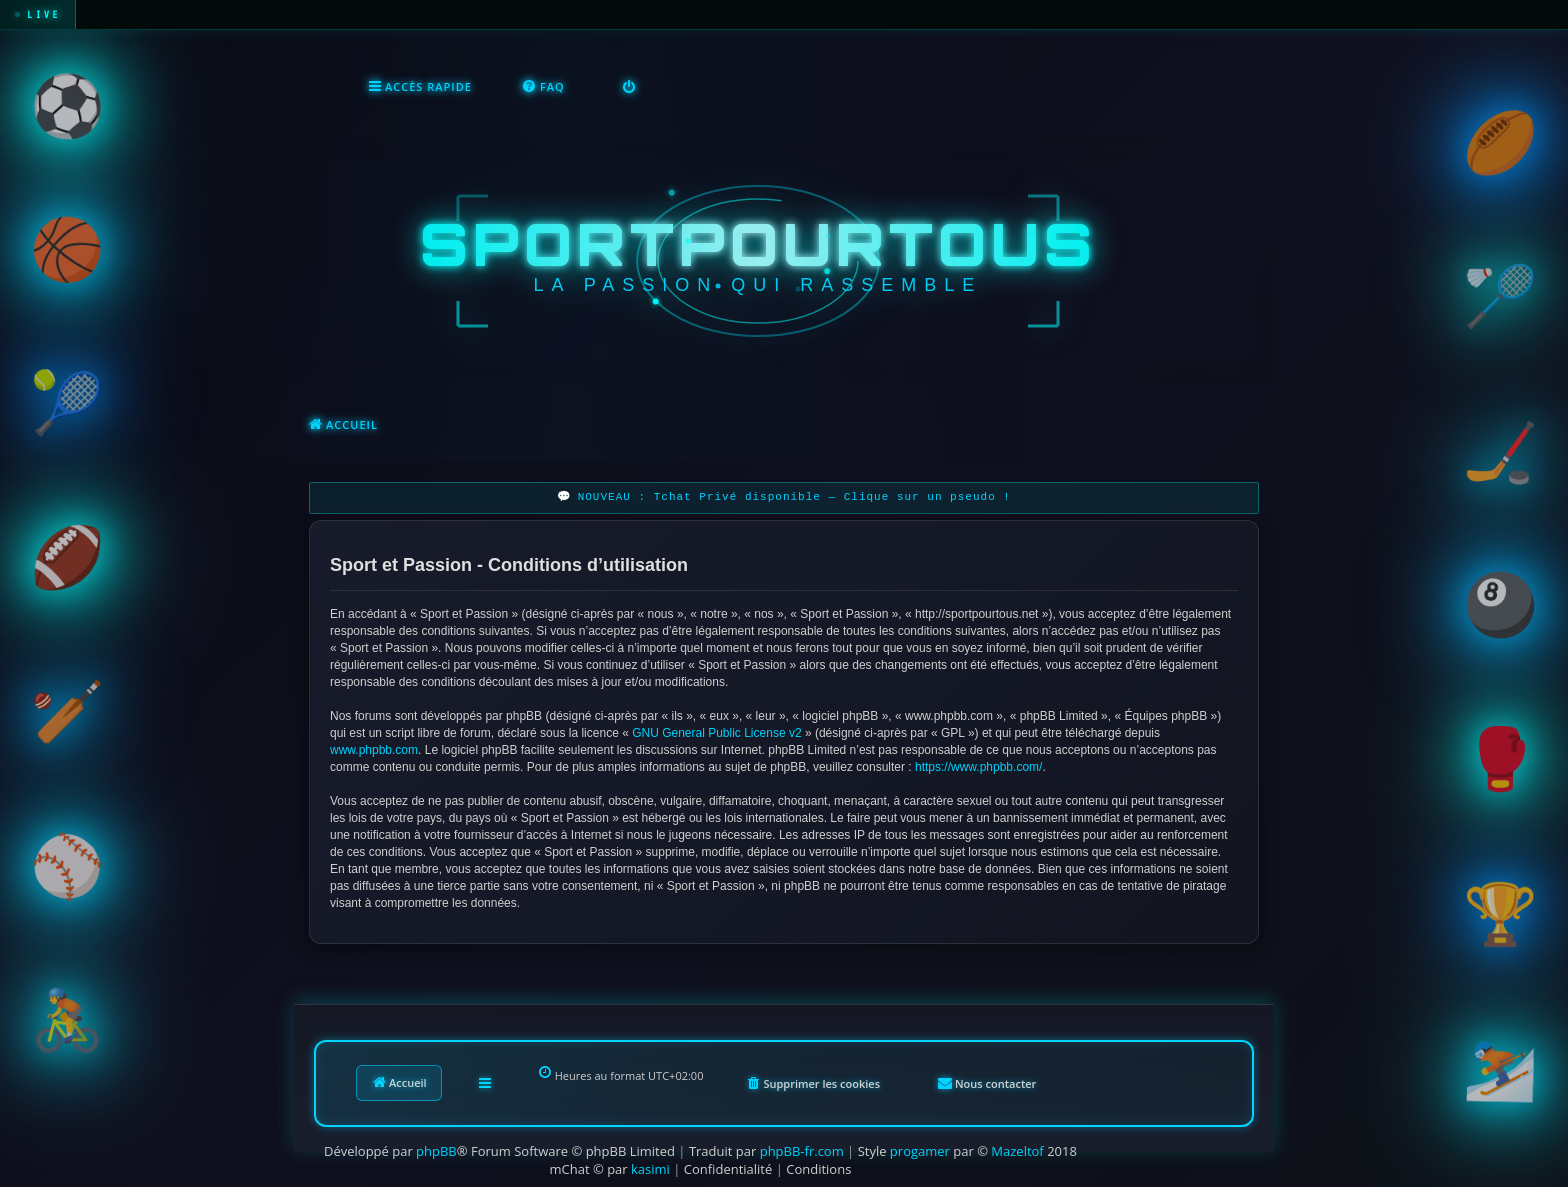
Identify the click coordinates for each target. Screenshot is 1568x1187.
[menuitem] (543, 86)
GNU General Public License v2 (716, 731)
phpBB (436, 1149)
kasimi (650, 1167)
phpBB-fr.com (802, 1149)
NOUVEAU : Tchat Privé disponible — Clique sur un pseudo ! (794, 495)
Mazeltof (1017, 1149)
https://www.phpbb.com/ (978, 765)
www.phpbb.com (374, 748)
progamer (920, 1149)
